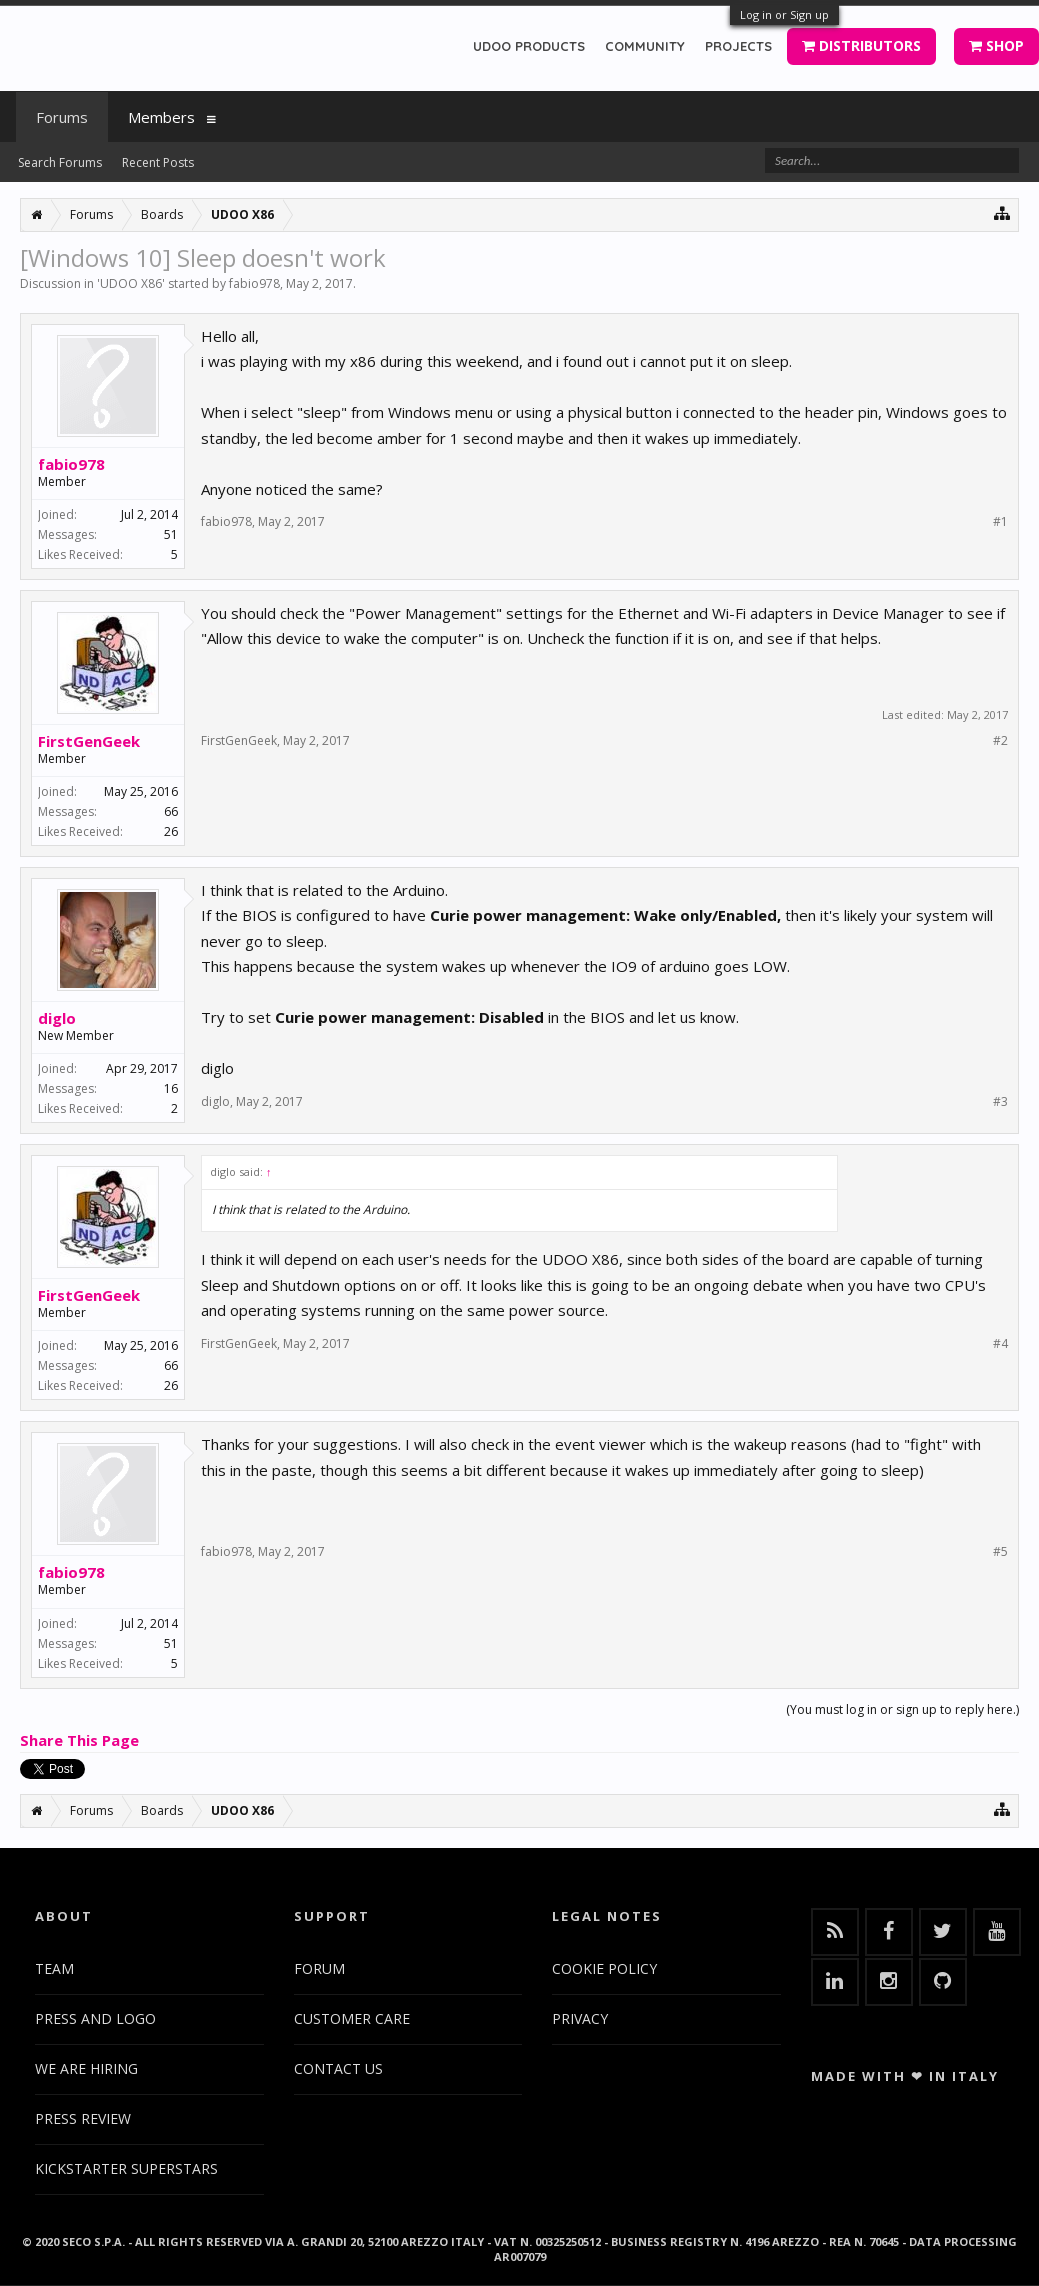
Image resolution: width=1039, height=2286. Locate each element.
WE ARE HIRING (86, 2068)
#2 (1000, 741)
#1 (1000, 522)
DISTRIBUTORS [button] (861, 45)
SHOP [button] (996, 45)
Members (161, 117)
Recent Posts (158, 162)
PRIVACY (580, 2018)
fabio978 (254, 283)
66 (171, 811)
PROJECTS (738, 46)
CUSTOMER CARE (352, 2018)
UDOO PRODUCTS (529, 46)
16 (171, 1088)
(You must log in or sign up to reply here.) (902, 1709)
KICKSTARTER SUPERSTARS (126, 2168)
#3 (1000, 1102)
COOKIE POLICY (604, 1968)
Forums (62, 117)
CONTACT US (338, 2068)
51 (171, 534)
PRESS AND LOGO (95, 2018)
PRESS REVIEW (83, 2118)
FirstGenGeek (89, 741)
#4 (1000, 1344)
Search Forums (60, 162)
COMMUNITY (645, 46)
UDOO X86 (131, 283)
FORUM (319, 1968)
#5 (1000, 1552)
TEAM (54, 1968)
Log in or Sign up (784, 14)
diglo (57, 1018)
